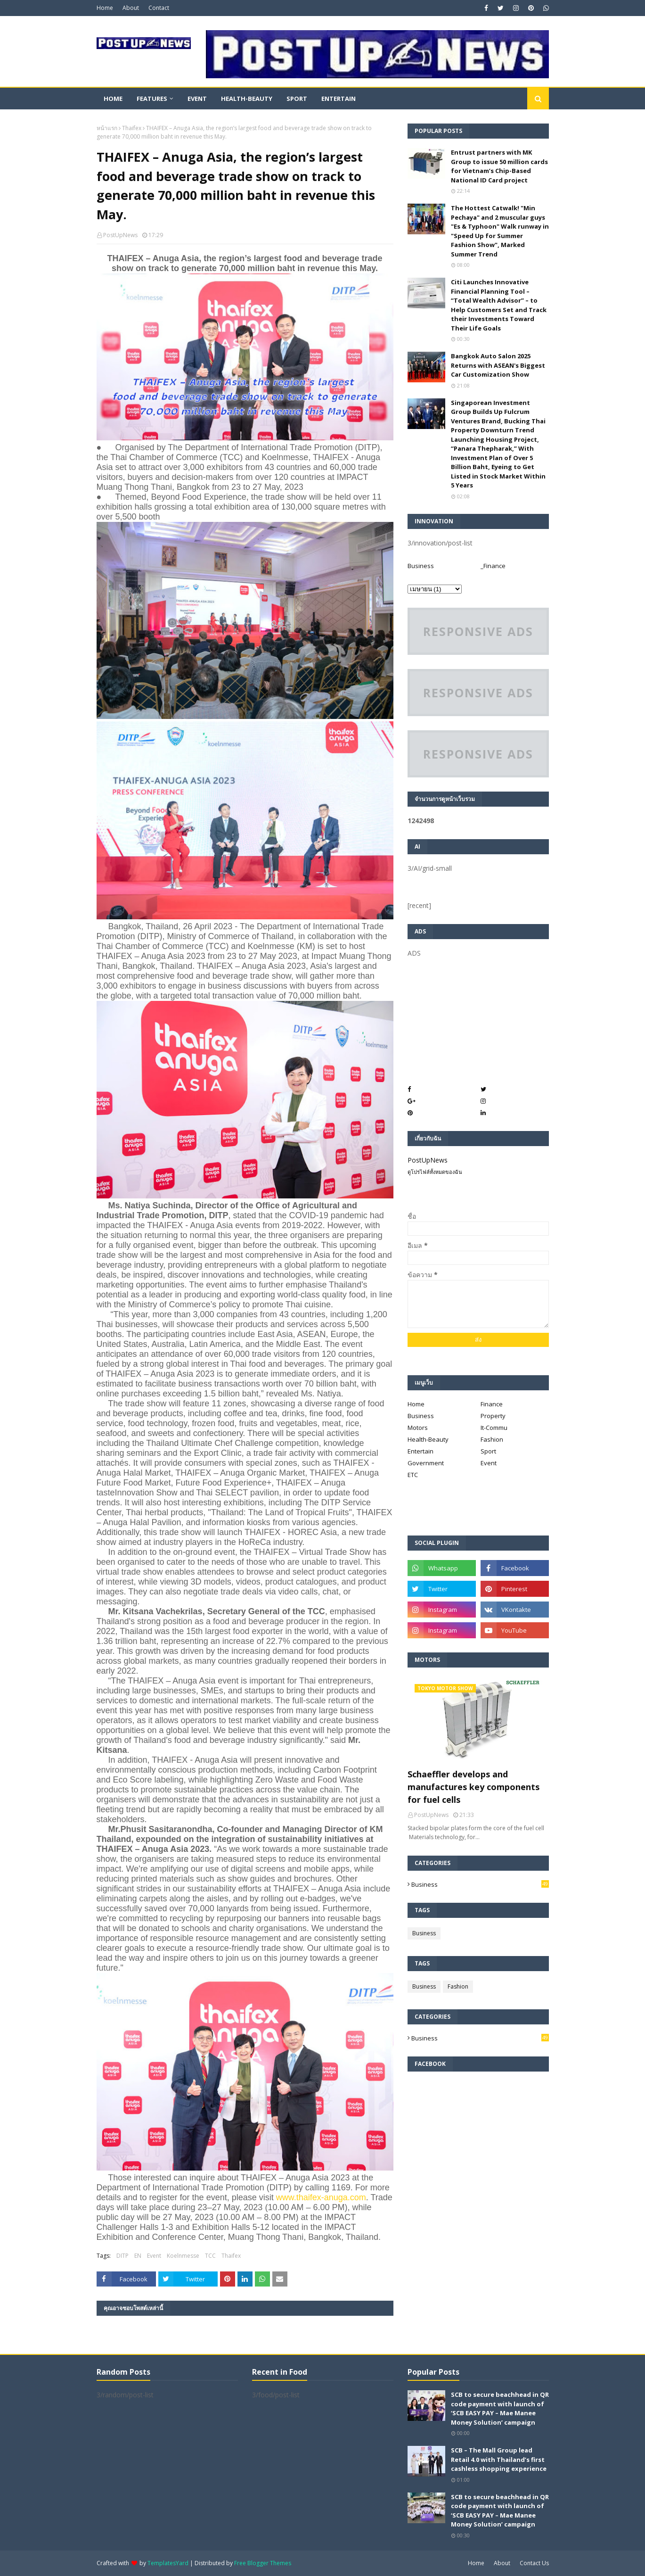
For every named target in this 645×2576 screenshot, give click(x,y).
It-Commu (494, 1427)
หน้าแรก (107, 128)
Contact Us (534, 2563)
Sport (488, 1451)
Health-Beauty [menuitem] (246, 98)
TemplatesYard (167, 2563)
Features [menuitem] (152, 98)
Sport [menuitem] (296, 98)
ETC (413, 1474)
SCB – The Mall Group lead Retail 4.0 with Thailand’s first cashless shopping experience (499, 2459)
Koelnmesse (183, 2256)
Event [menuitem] (197, 98)
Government (426, 1463)
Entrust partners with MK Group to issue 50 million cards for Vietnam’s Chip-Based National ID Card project (499, 166)
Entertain (420, 1451)
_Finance (493, 565)
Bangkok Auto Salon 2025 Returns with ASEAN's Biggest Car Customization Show (498, 365)
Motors (418, 1427)
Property (493, 1416)
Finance (492, 1404)
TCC (210, 2256)
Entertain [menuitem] (338, 98)
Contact (158, 8)
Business (421, 565)
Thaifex (131, 128)
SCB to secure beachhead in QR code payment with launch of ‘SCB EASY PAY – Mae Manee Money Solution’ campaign (500, 2408)
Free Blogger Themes (262, 2563)
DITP (122, 2256)
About (130, 8)
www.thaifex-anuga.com (321, 2197)
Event (154, 2256)
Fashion (492, 1439)
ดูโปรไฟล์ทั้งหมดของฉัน (435, 1171)
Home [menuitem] (113, 98)
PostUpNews (120, 235)
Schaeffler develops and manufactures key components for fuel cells (473, 1786)
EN (137, 2256)
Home (105, 8)
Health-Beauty (428, 1439)
